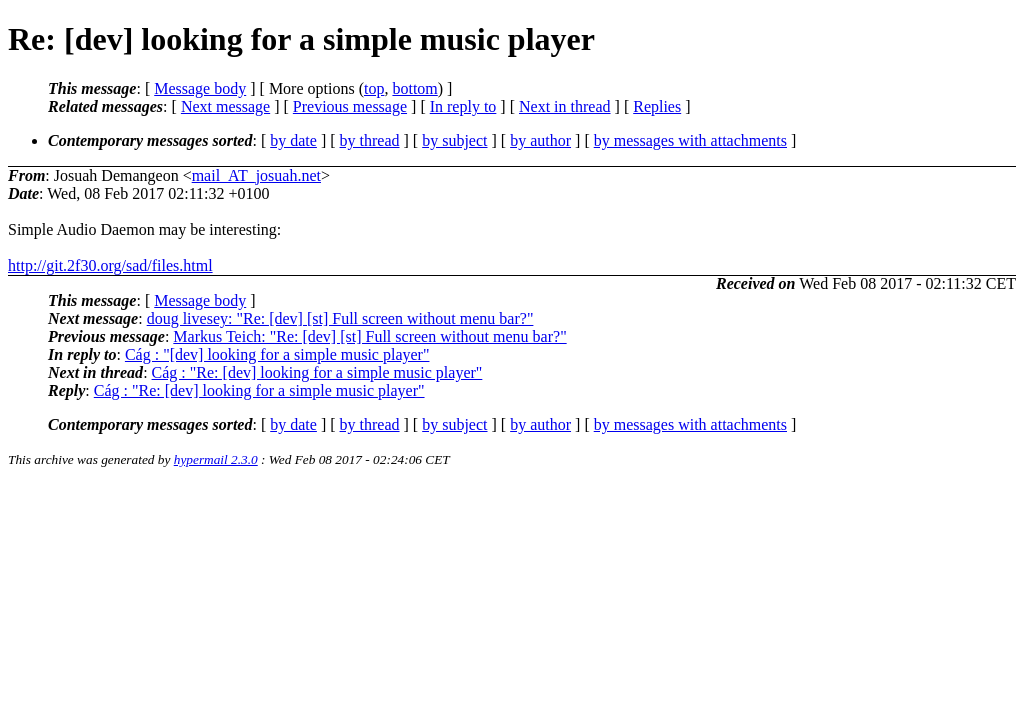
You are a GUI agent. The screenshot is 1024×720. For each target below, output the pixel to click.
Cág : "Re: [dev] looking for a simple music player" (317, 372)
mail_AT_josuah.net (256, 175)
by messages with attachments (690, 140)
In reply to (463, 106)
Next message (225, 106)
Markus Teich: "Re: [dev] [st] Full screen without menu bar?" (369, 336)
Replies (657, 106)
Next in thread (565, 106)
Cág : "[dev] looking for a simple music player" (277, 354)
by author (540, 140)
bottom (414, 88)
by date (293, 140)
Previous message (350, 106)
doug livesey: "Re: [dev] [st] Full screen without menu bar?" (340, 318)
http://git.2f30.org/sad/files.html (110, 265)
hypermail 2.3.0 (216, 459)
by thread (370, 140)
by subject (454, 140)
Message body (200, 88)
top (374, 88)
